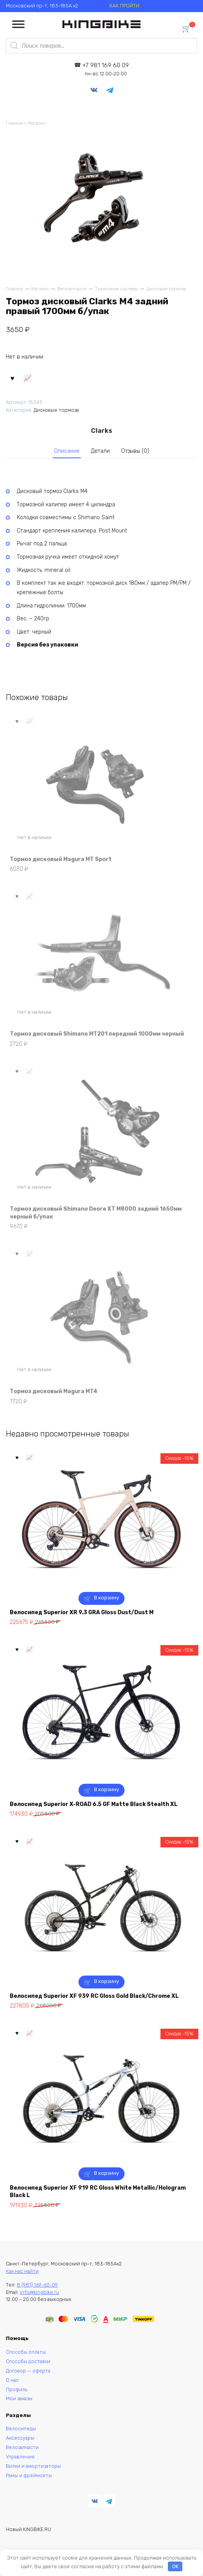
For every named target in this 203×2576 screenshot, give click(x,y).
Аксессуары (20, 2438)
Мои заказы (19, 2398)
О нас (12, 2380)
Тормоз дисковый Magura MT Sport (61, 859)
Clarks (101, 430)
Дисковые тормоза (166, 288)
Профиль (16, 2389)
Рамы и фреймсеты (29, 2475)
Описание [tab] (67, 451)
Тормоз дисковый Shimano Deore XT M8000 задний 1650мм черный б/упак (96, 1213)
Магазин (37, 123)
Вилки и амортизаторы (33, 2466)
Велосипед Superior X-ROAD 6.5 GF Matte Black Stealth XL (94, 1804)
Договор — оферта (28, 2371)
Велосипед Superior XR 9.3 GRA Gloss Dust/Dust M (81, 1612)
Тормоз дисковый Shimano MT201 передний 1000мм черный (97, 1034)
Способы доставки (28, 2361)
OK (175, 2566)
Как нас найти (22, 2271)
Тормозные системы (116, 288)
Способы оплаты (26, 2352)
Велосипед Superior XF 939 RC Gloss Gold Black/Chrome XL (94, 1996)
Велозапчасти (72, 288)
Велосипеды (21, 2428)
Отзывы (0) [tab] (135, 451)
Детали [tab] (100, 451)
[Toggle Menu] (18, 24)
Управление (20, 2457)
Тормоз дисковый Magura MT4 (54, 1391)
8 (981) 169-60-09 (37, 2285)
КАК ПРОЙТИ (124, 6)
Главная (14, 123)
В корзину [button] (106, 1598)
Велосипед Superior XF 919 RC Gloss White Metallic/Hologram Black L (98, 2192)
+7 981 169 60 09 (105, 69)
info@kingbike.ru (39, 2292)
